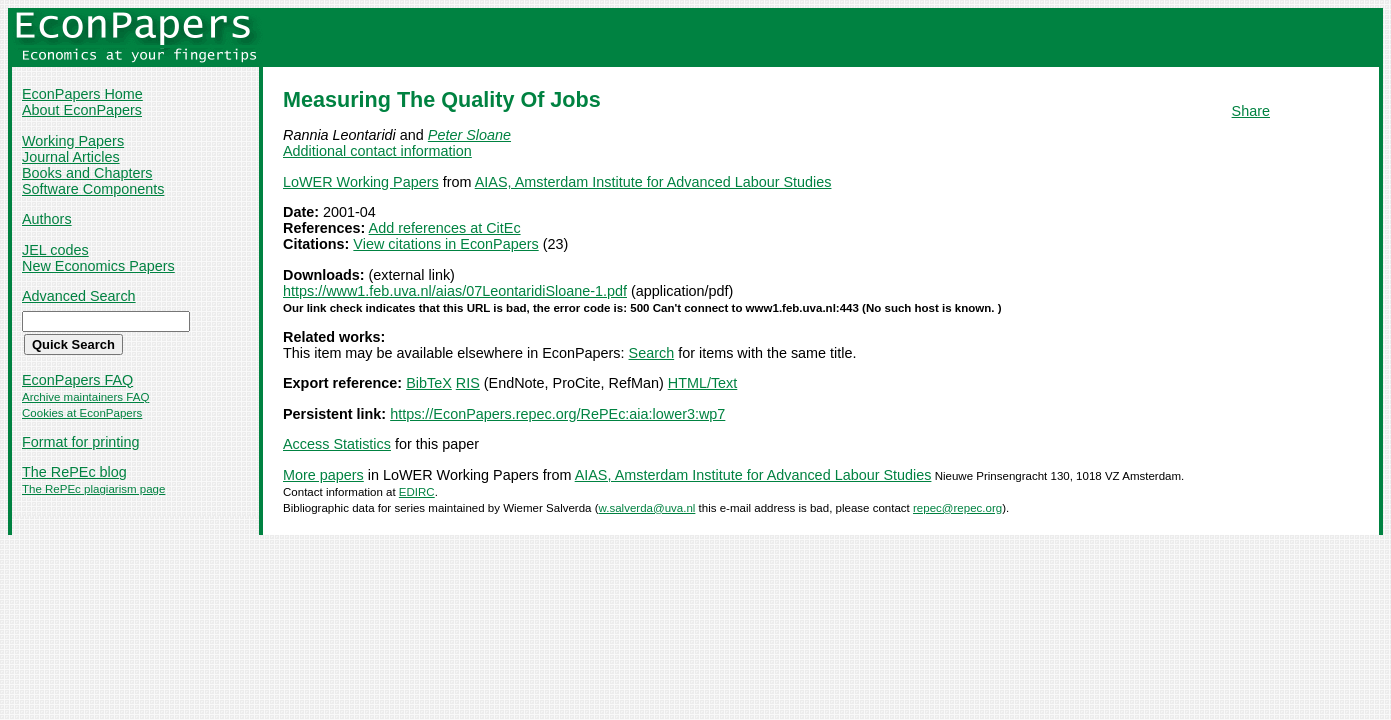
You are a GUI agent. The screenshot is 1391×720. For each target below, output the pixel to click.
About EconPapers (82, 110)
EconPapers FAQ (77, 380)
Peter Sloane (469, 135)
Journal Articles (71, 157)
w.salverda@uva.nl (647, 508)
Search (652, 353)
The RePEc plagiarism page (93, 489)
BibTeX (429, 383)
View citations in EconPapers (445, 244)
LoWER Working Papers (361, 182)
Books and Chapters (87, 173)
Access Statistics (337, 444)
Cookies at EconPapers (82, 413)
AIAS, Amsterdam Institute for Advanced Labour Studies (653, 182)
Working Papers (73, 141)
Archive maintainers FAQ (85, 397)
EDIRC (417, 492)
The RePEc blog (74, 472)
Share (1251, 111)
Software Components (93, 189)
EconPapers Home (82, 94)
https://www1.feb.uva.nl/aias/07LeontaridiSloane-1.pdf (455, 291)
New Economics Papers (98, 266)
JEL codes (55, 250)
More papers (323, 475)
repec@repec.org (957, 508)
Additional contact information (377, 151)
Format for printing (81, 442)
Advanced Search (79, 296)
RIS (468, 383)
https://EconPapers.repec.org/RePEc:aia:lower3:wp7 (557, 414)
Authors (47, 219)
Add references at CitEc (445, 228)
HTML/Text (703, 383)
